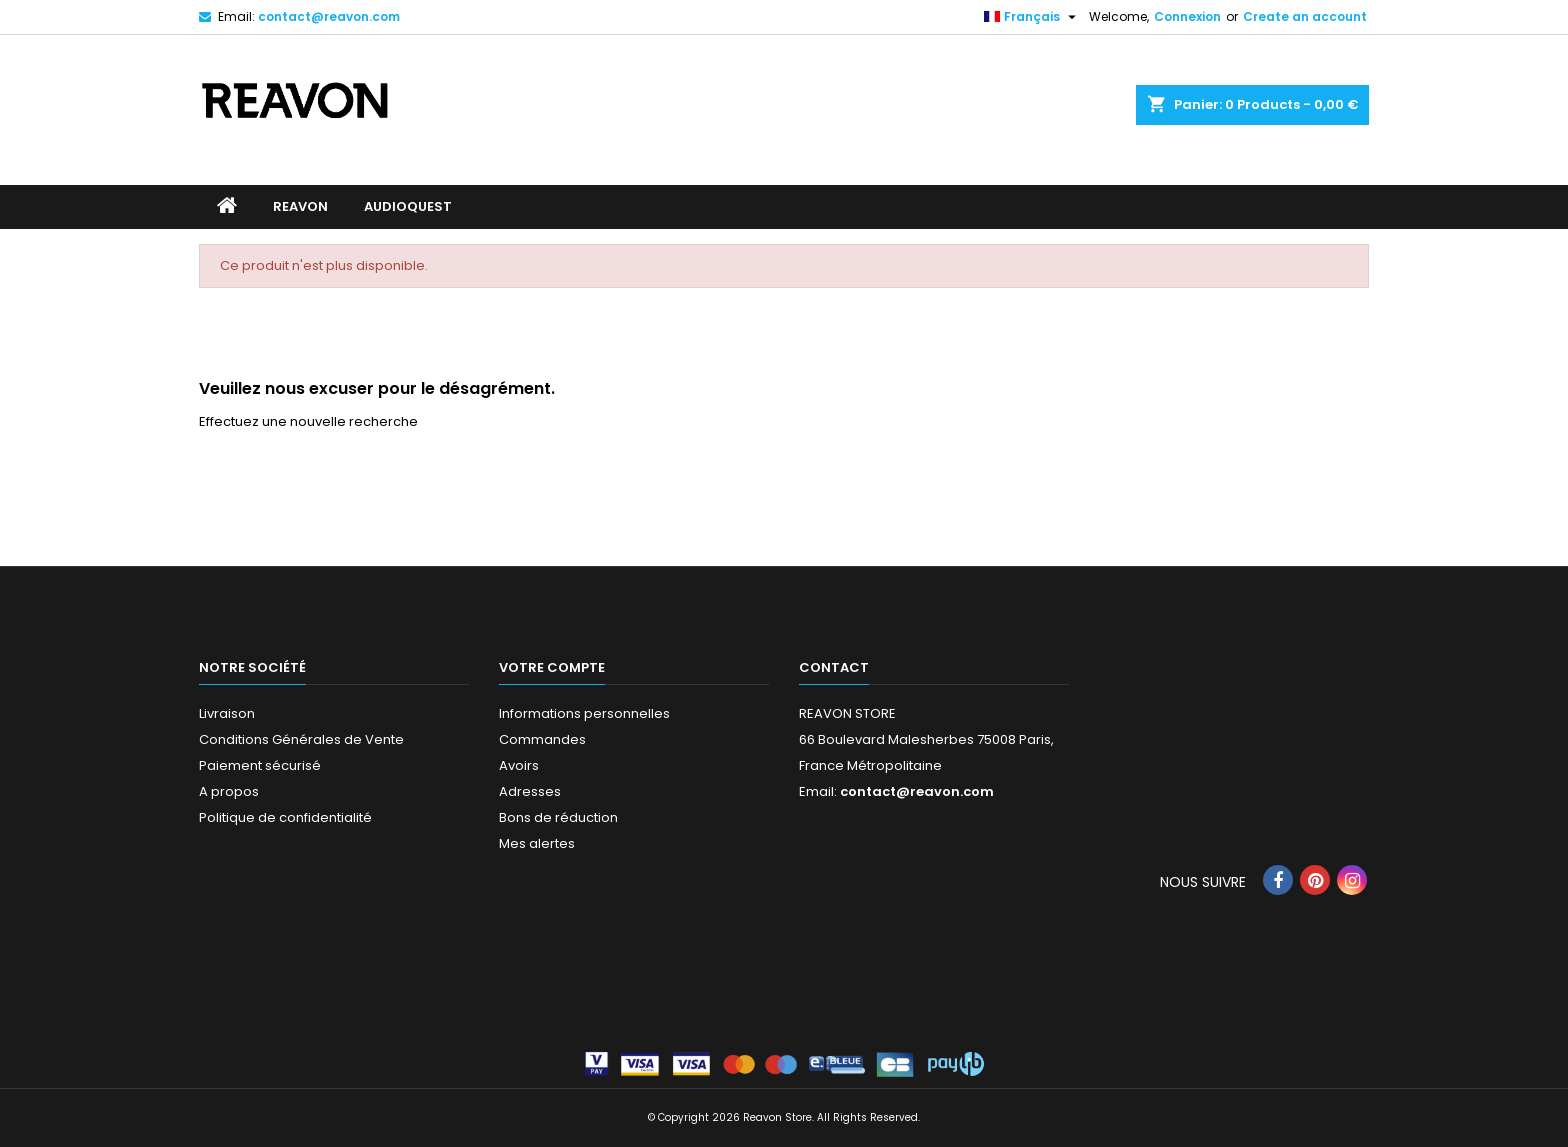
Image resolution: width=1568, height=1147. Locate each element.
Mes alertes (537, 843)
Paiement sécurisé (260, 765)
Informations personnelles (584, 713)
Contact (834, 667)
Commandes (542, 739)
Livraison (227, 713)
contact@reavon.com (329, 16)
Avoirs (519, 765)
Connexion (1187, 16)
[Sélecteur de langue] (1032, 17)
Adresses (530, 791)
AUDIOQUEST (408, 206)
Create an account (1305, 16)
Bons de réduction (558, 817)
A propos (229, 791)
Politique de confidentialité (285, 817)
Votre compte (552, 667)
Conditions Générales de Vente (301, 739)
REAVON (300, 206)
